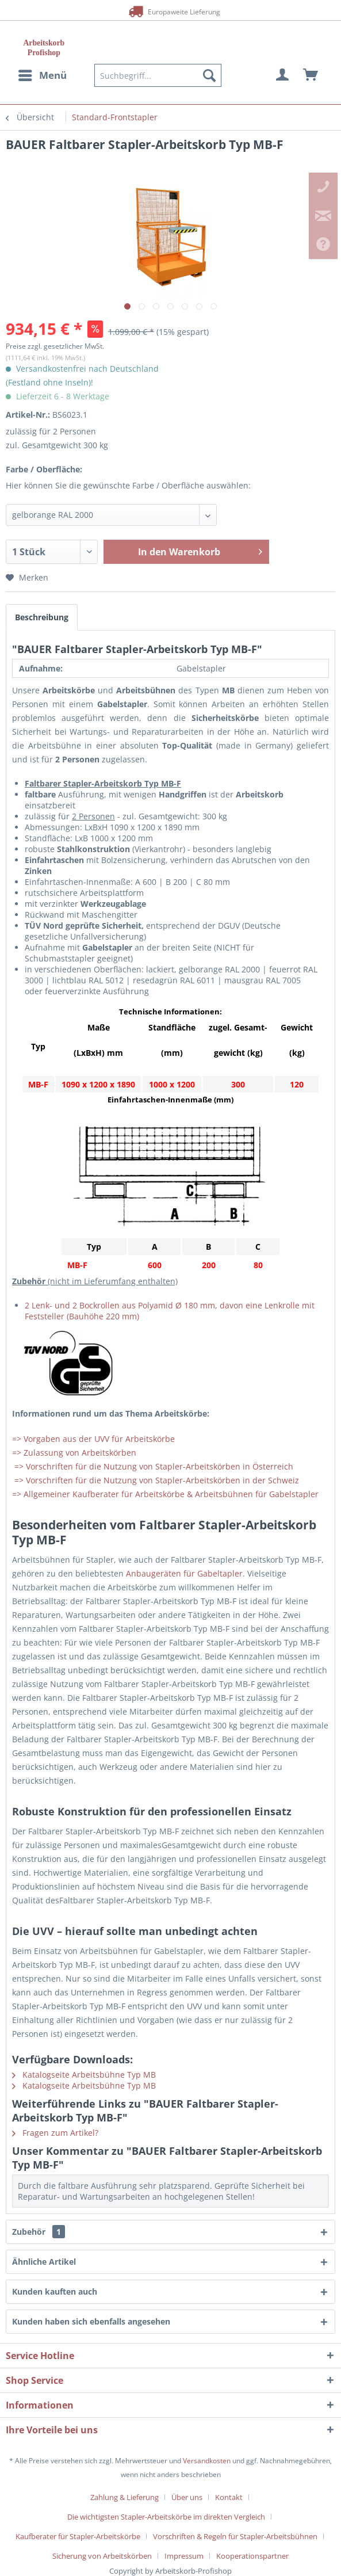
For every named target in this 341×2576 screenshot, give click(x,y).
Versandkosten (207, 2461)
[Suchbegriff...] (157, 75)
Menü (42, 74)
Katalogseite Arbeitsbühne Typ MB (84, 2074)
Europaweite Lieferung (170, 11)
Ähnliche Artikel (44, 2261)
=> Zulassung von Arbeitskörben (74, 1452)
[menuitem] (42, 75)
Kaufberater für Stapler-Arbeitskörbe (78, 2536)
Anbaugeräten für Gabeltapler (184, 1573)
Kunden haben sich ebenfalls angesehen (91, 2321)
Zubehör (38, 2231)
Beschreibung (41, 617)
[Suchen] (209, 75)
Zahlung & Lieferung (124, 2497)
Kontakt (229, 2497)
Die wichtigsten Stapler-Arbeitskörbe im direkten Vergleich (166, 2517)
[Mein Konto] (282, 75)
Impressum (184, 2556)
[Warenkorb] (311, 75)
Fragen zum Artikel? (55, 2132)
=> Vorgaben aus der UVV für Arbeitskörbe (93, 1438)
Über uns (186, 2497)
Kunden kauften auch (54, 2291)
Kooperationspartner (252, 2556)
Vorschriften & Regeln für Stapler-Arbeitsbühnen (235, 2536)
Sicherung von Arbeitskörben (102, 2556)
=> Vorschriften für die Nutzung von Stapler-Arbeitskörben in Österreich (152, 1466)
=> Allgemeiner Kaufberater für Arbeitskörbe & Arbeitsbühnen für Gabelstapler (165, 1494)
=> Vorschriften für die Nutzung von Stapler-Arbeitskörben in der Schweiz (155, 1480)
